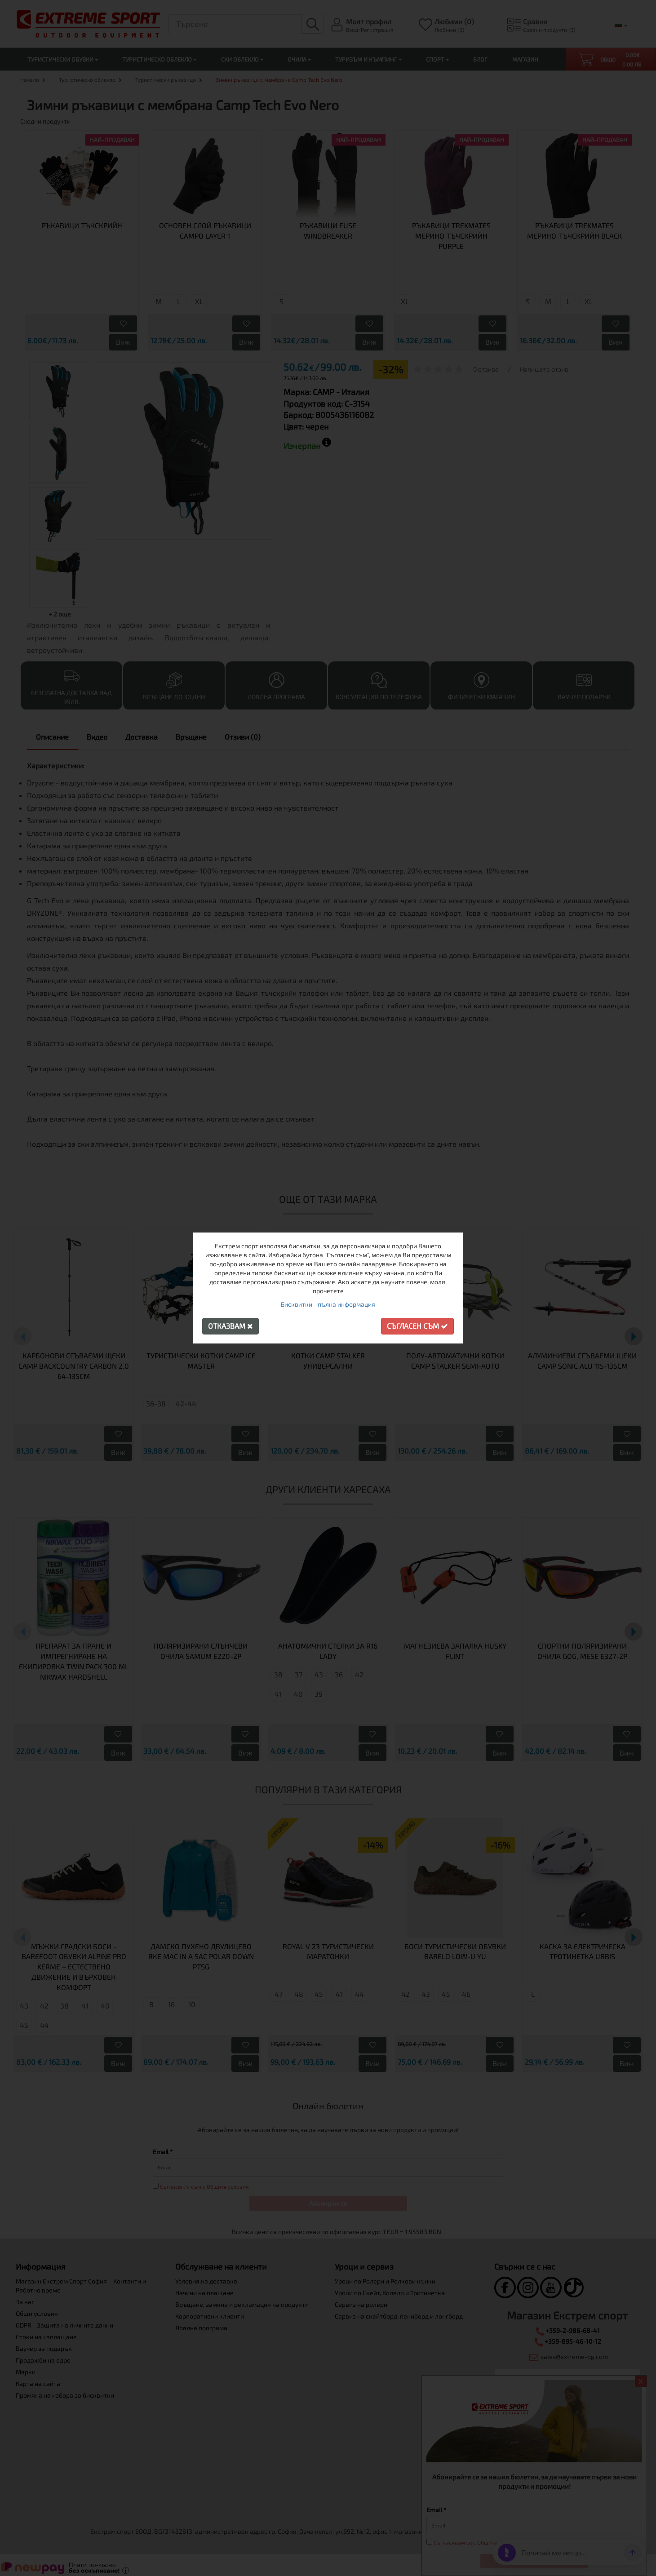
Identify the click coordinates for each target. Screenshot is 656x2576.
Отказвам (230, 1325)
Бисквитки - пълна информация (328, 1304)
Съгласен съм (417, 1325)
